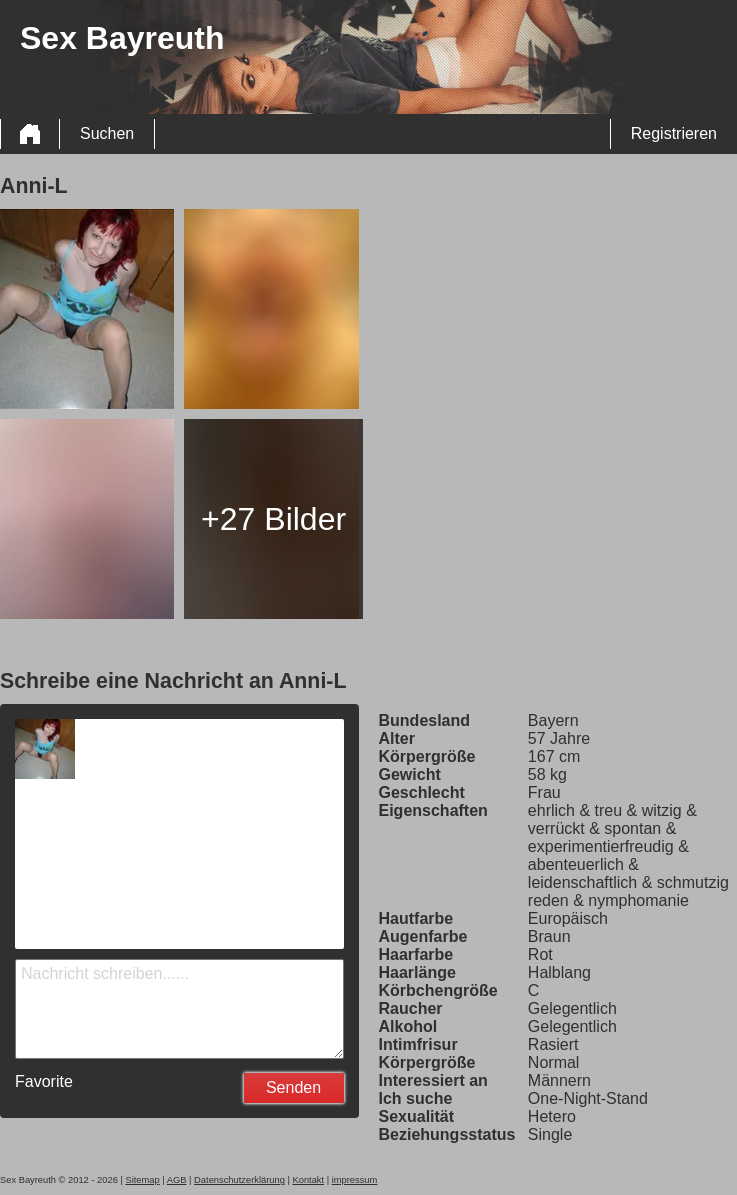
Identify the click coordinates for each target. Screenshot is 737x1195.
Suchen (107, 133)
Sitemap (142, 1180)
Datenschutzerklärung (239, 1180)
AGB (177, 1180)
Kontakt (308, 1180)
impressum (355, 1180)
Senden (293, 1087)
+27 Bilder (273, 519)
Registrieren (674, 133)
